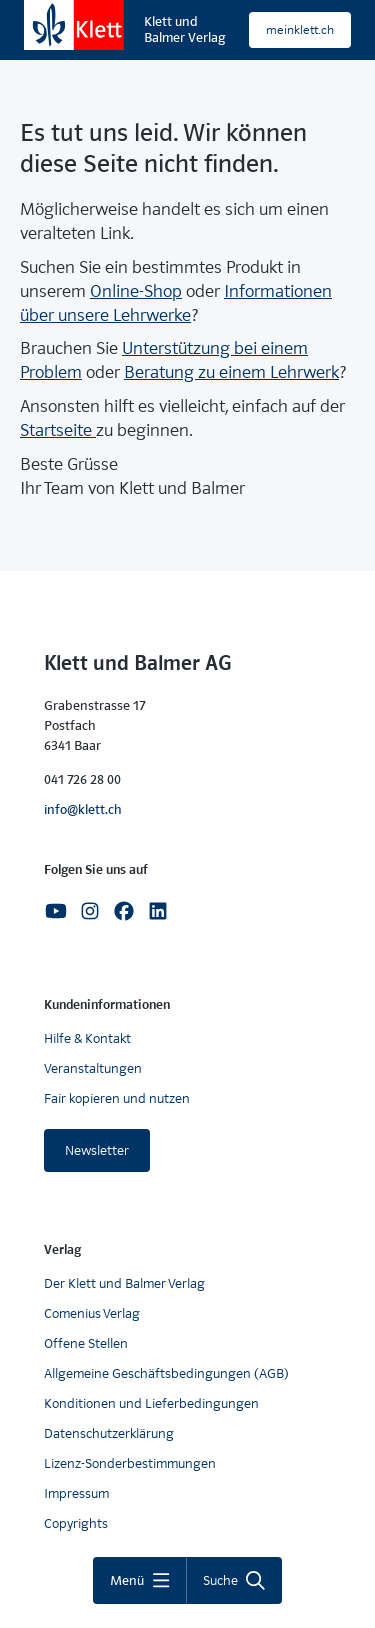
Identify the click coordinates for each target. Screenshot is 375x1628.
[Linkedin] (158, 909)
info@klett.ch (83, 809)
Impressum (76, 1493)
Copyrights (76, 1523)
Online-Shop (136, 291)
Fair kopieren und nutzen (117, 1098)
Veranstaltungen (93, 1068)
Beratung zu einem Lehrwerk (231, 372)
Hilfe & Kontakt (87, 1038)
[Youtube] (56, 909)
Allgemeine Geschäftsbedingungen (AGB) (166, 1373)
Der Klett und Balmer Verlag (124, 1283)
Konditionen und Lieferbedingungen (151, 1403)
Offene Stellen (86, 1343)
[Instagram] (90, 909)
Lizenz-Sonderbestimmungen (130, 1463)
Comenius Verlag (92, 1313)
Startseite (58, 430)
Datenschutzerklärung (109, 1433)
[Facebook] (124, 909)
